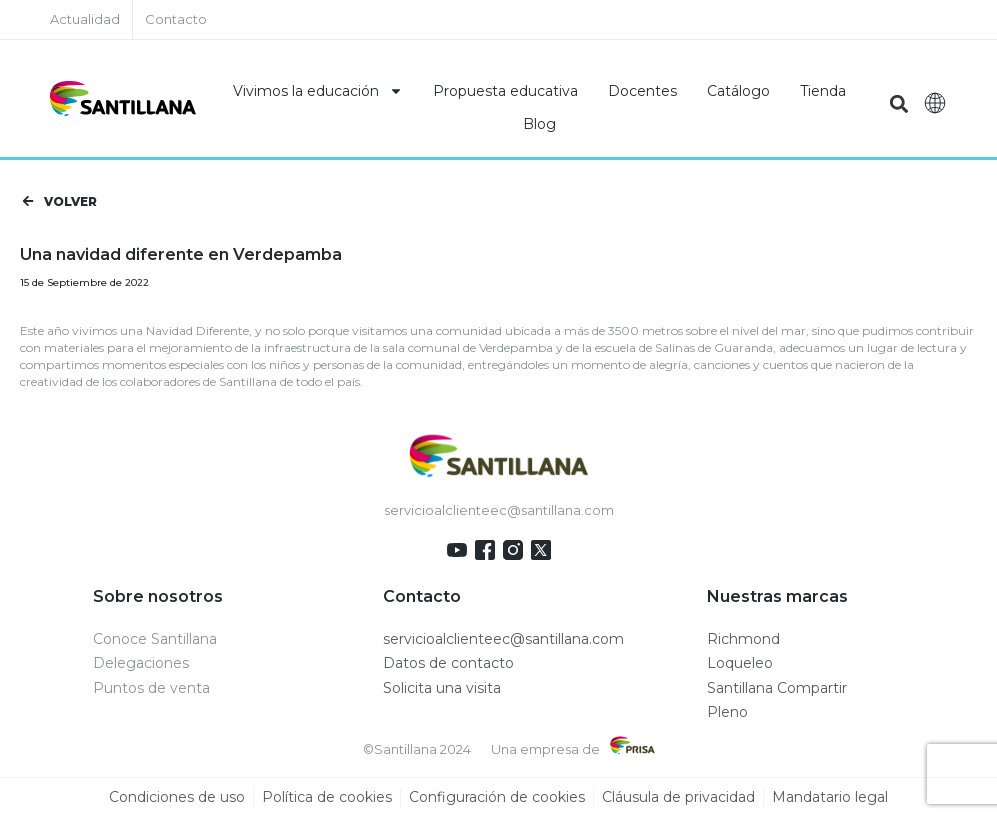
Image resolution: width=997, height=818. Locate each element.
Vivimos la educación (318, 91)
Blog (539, 124)
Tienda (823, 91)
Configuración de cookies (497, 798)
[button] (899, 103)
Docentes (642, 91)
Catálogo (738, 91)
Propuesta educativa (505, 91)
